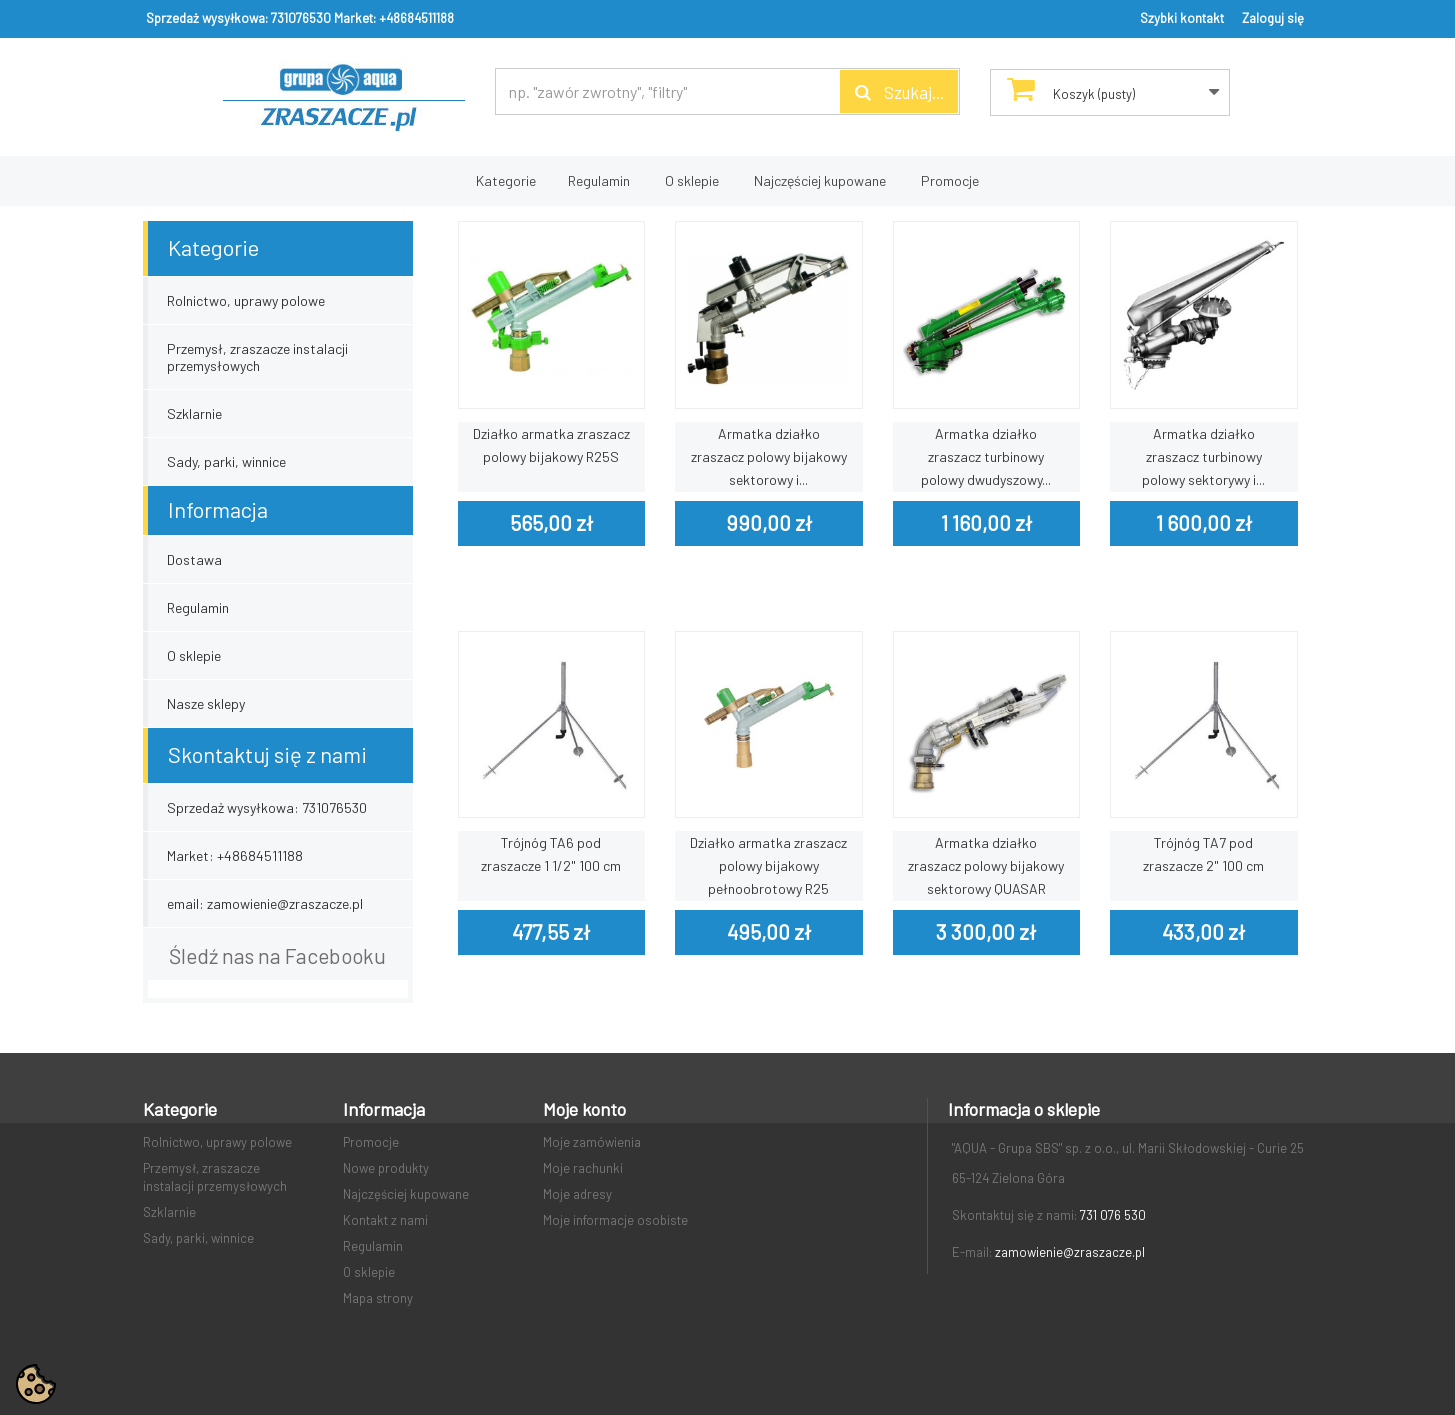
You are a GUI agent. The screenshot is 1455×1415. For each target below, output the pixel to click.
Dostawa (194, 559)
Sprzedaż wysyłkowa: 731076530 (238, 18)
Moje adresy (577, 1194)
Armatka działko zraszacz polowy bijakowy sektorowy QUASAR (986, 865)
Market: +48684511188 (394, 18)
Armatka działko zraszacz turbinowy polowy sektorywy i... (1203, 456)
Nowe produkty (386, 1168)
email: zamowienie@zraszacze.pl (265, 903)
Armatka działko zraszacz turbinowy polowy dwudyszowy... (986, 456)
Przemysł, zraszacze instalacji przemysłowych (257, 357)
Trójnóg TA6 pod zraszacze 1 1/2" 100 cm (551, 854)
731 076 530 (1113, 1215)
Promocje (950, 180)
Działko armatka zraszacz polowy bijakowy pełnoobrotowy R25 (768, 865)
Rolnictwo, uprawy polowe (246, 300)
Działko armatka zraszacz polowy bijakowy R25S (551, 445)
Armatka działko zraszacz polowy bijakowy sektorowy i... (769, 456)
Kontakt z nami (385, 1220)
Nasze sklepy (206, 703)
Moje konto (584, 1109)
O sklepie (692, 180)
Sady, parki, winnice (226, 461)
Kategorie (506, 180)
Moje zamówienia (592, 1142)
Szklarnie (194, 413)
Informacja (218, 509)
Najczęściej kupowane (820, 180)
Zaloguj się (1273, 18)
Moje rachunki (583, 1168)
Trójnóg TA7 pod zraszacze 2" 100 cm (1203, 854)
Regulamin (599, 180)
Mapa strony (378, 1298)
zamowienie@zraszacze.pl (1070, 1252)
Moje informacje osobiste (615, 1220)
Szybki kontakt (1182, 18)
